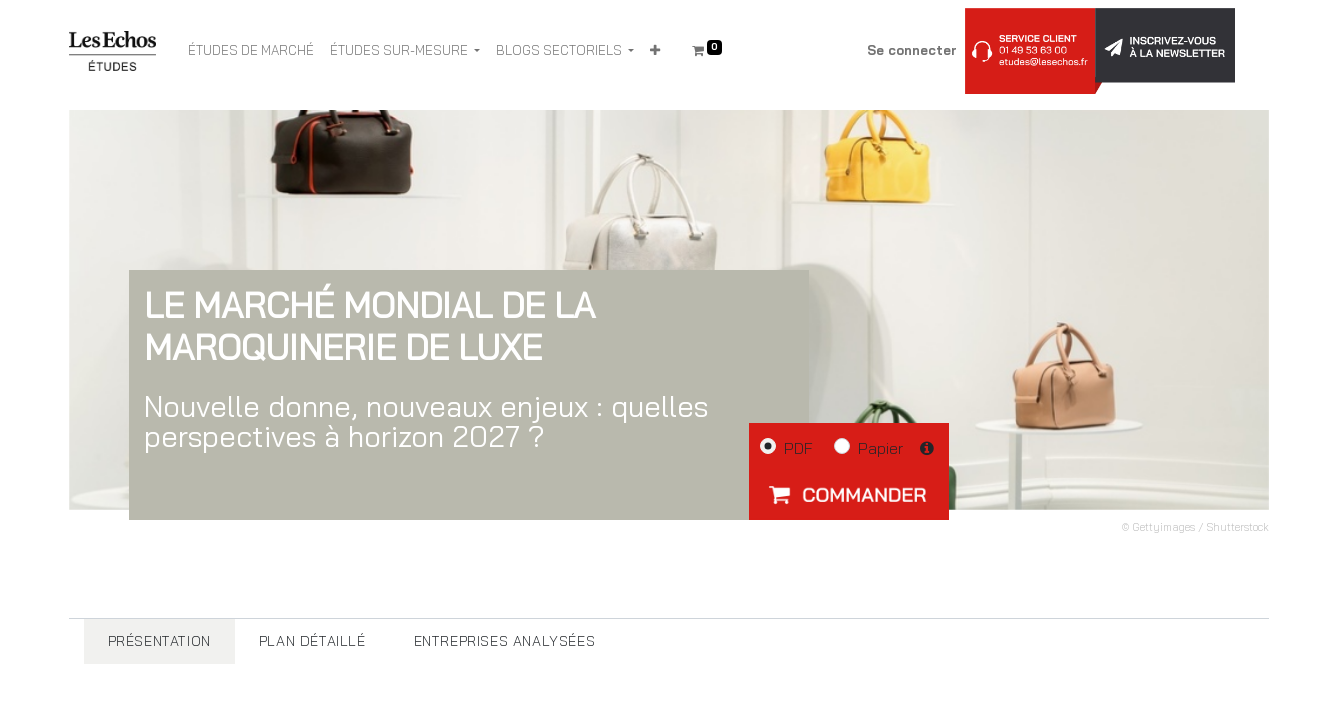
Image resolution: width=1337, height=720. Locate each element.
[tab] (159, 641)
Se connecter (912, 50)
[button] (655, 51)
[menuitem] (251, 51)
